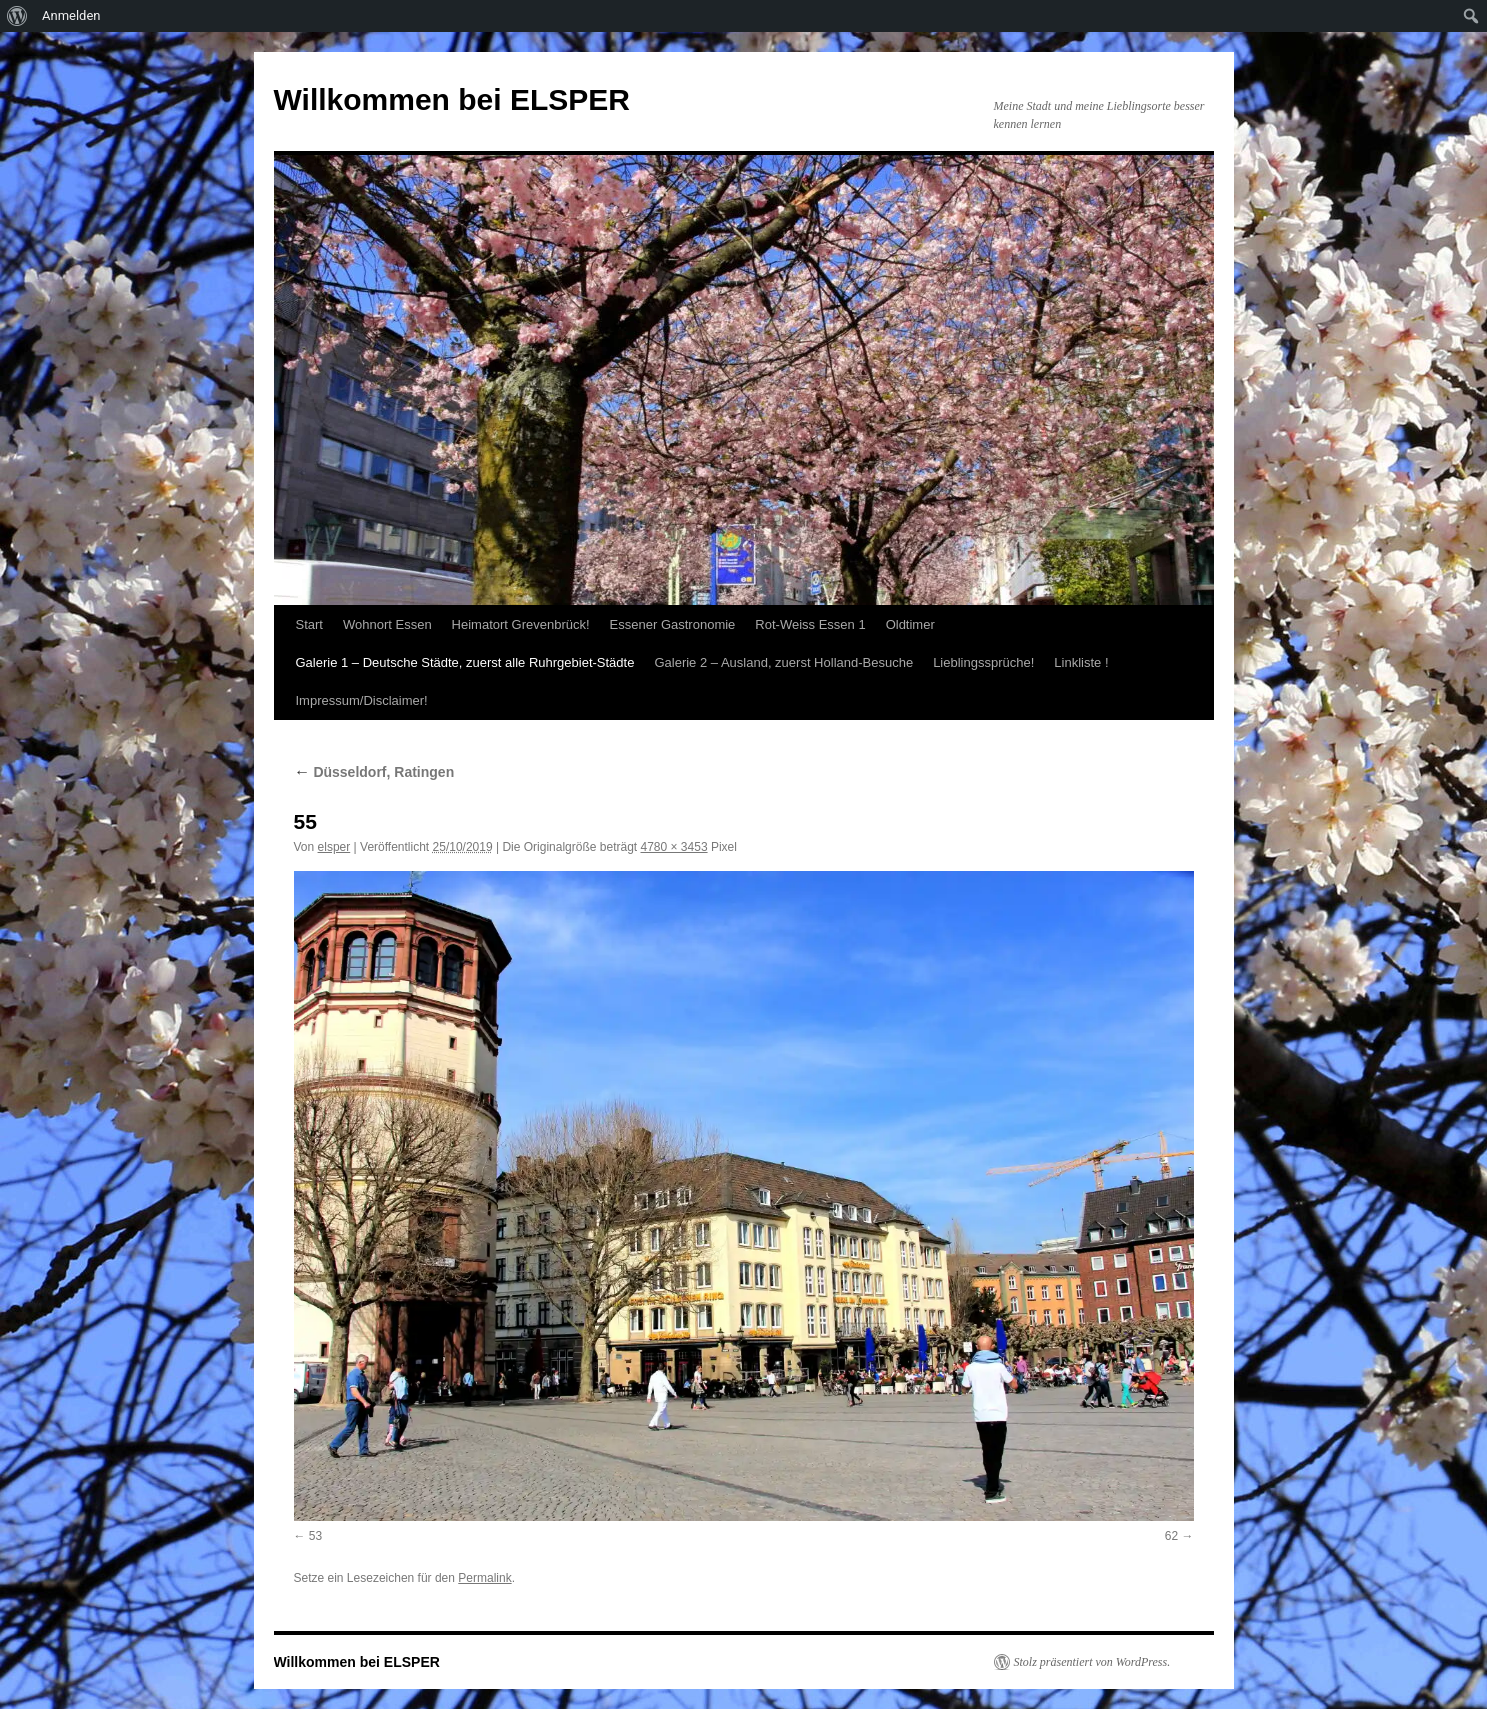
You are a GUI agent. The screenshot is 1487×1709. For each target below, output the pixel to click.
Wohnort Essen (387, 624)
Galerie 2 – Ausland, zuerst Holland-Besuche (783, 662)
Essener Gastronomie (673, 624)
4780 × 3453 (674, 847)
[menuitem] (17, 16)
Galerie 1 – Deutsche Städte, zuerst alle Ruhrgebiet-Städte (465, 662)
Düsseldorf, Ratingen (374, 772)
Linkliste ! (1081, 662)
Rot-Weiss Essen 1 (810, 624)
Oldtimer (910, 624)
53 (315, 1536)
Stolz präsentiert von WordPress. (1092, 1662)
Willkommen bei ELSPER (452, 99)
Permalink (484, 1578)
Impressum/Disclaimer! (362, 700)
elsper (334, 847)
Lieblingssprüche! (983, 662)
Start (309, 624)
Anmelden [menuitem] (71, 15)
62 (1171, 1536)
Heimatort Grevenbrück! (521, 624)
